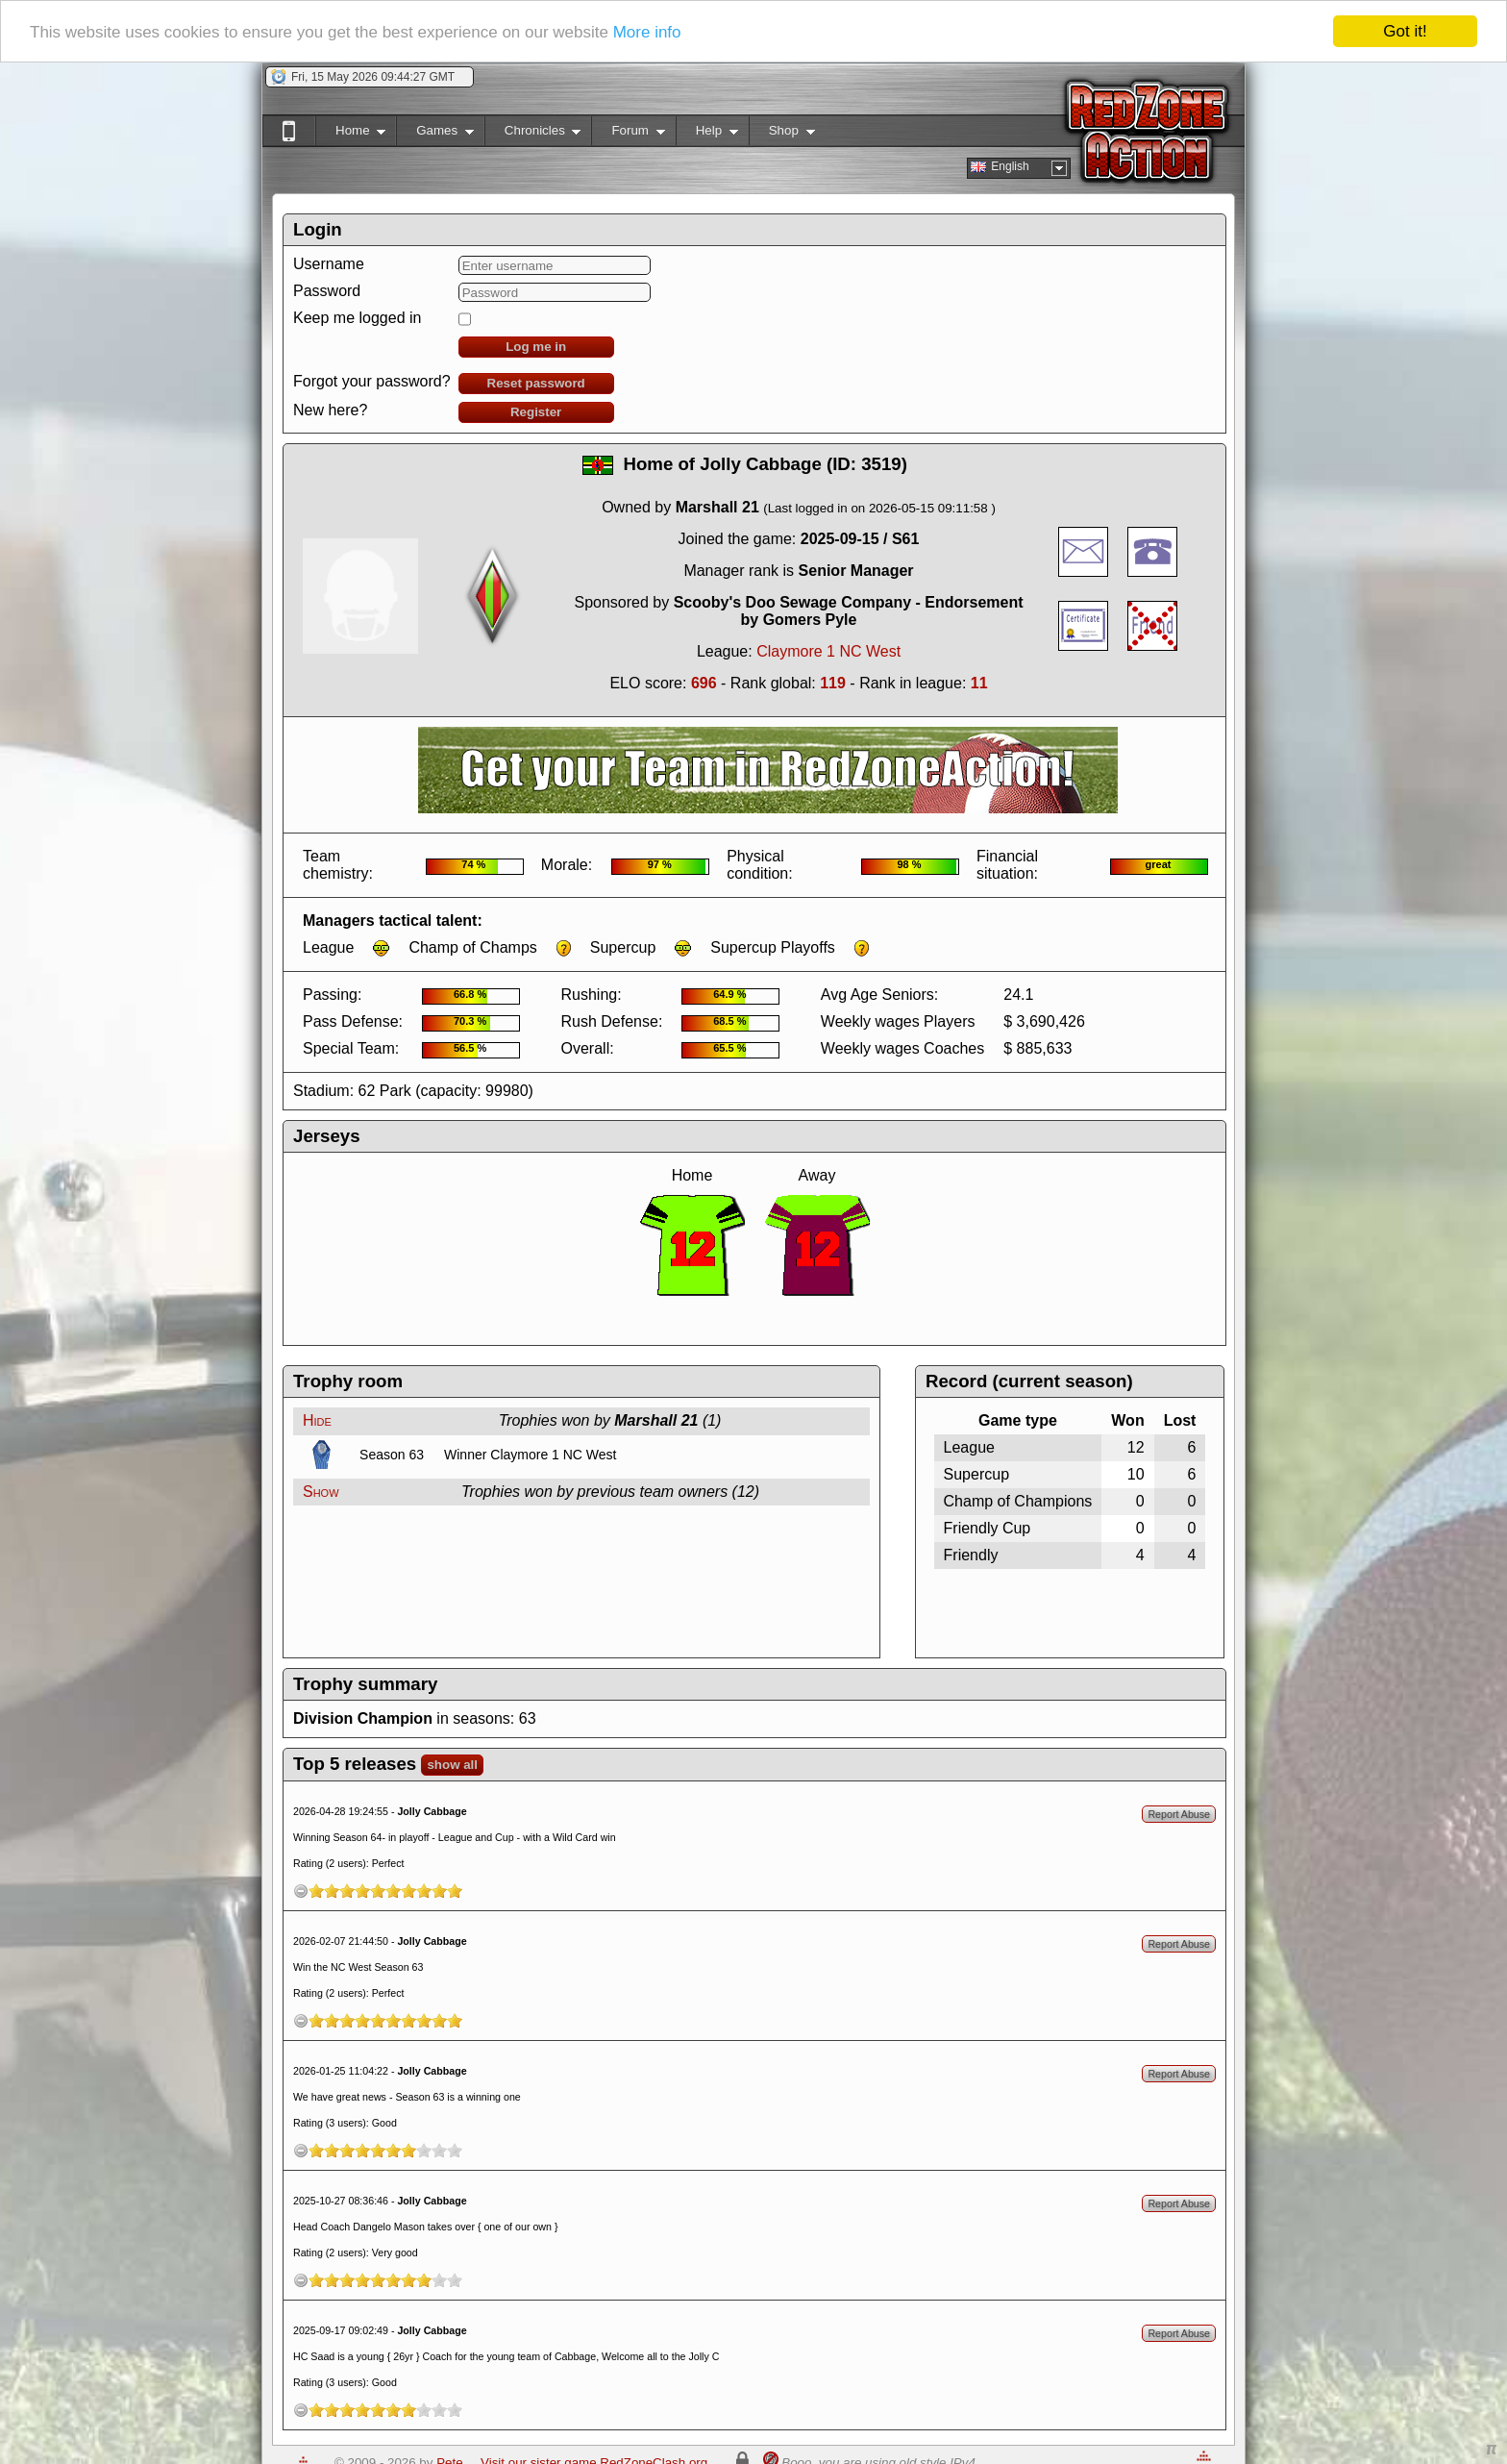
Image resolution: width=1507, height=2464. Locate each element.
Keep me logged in (357, 318)
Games (435, 134)
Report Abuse (1179, 1814)
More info (647, 31)
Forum (627, 134)
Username (328, 264)
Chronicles (532, 134)
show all (452, 1764)
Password (326, 291)
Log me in (536, 346)
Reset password (536, 383)
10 (454, 1890)
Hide (317, 1420)
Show (321, 1491)
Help (707, 134)
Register (535, 412)
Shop (782, 134)
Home (350, 134)
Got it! (1404, 31)
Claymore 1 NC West (828, 651)
